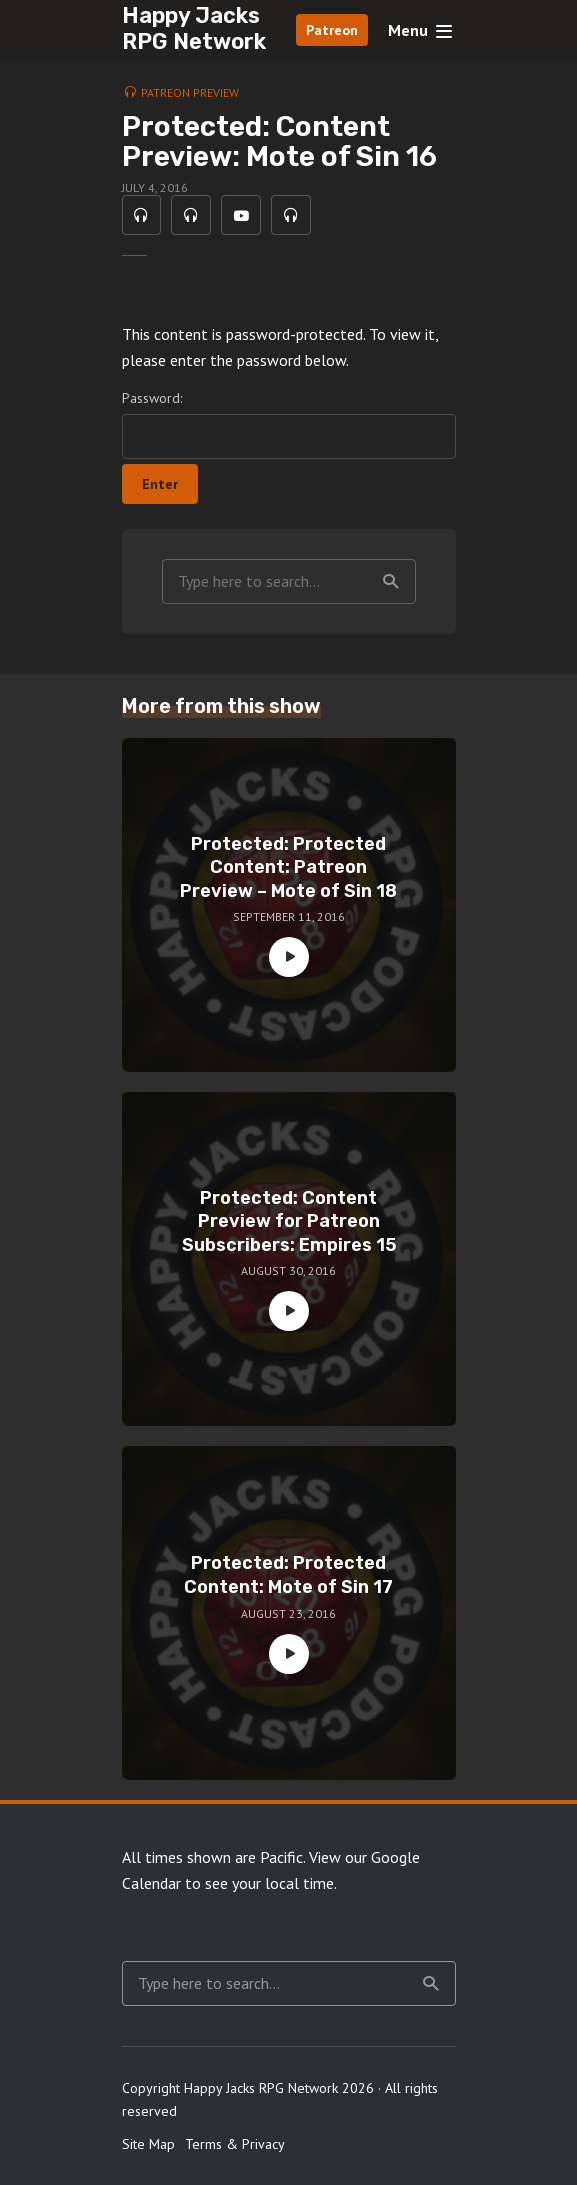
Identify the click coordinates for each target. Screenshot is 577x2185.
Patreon (332, 30)
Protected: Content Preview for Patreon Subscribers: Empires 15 (289, 1221)
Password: (289, 424)
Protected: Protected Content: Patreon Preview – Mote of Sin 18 (288, 867)
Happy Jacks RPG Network (194, 28)
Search (391, 582)
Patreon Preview (190, 92)
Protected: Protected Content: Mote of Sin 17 (288, 1575)
